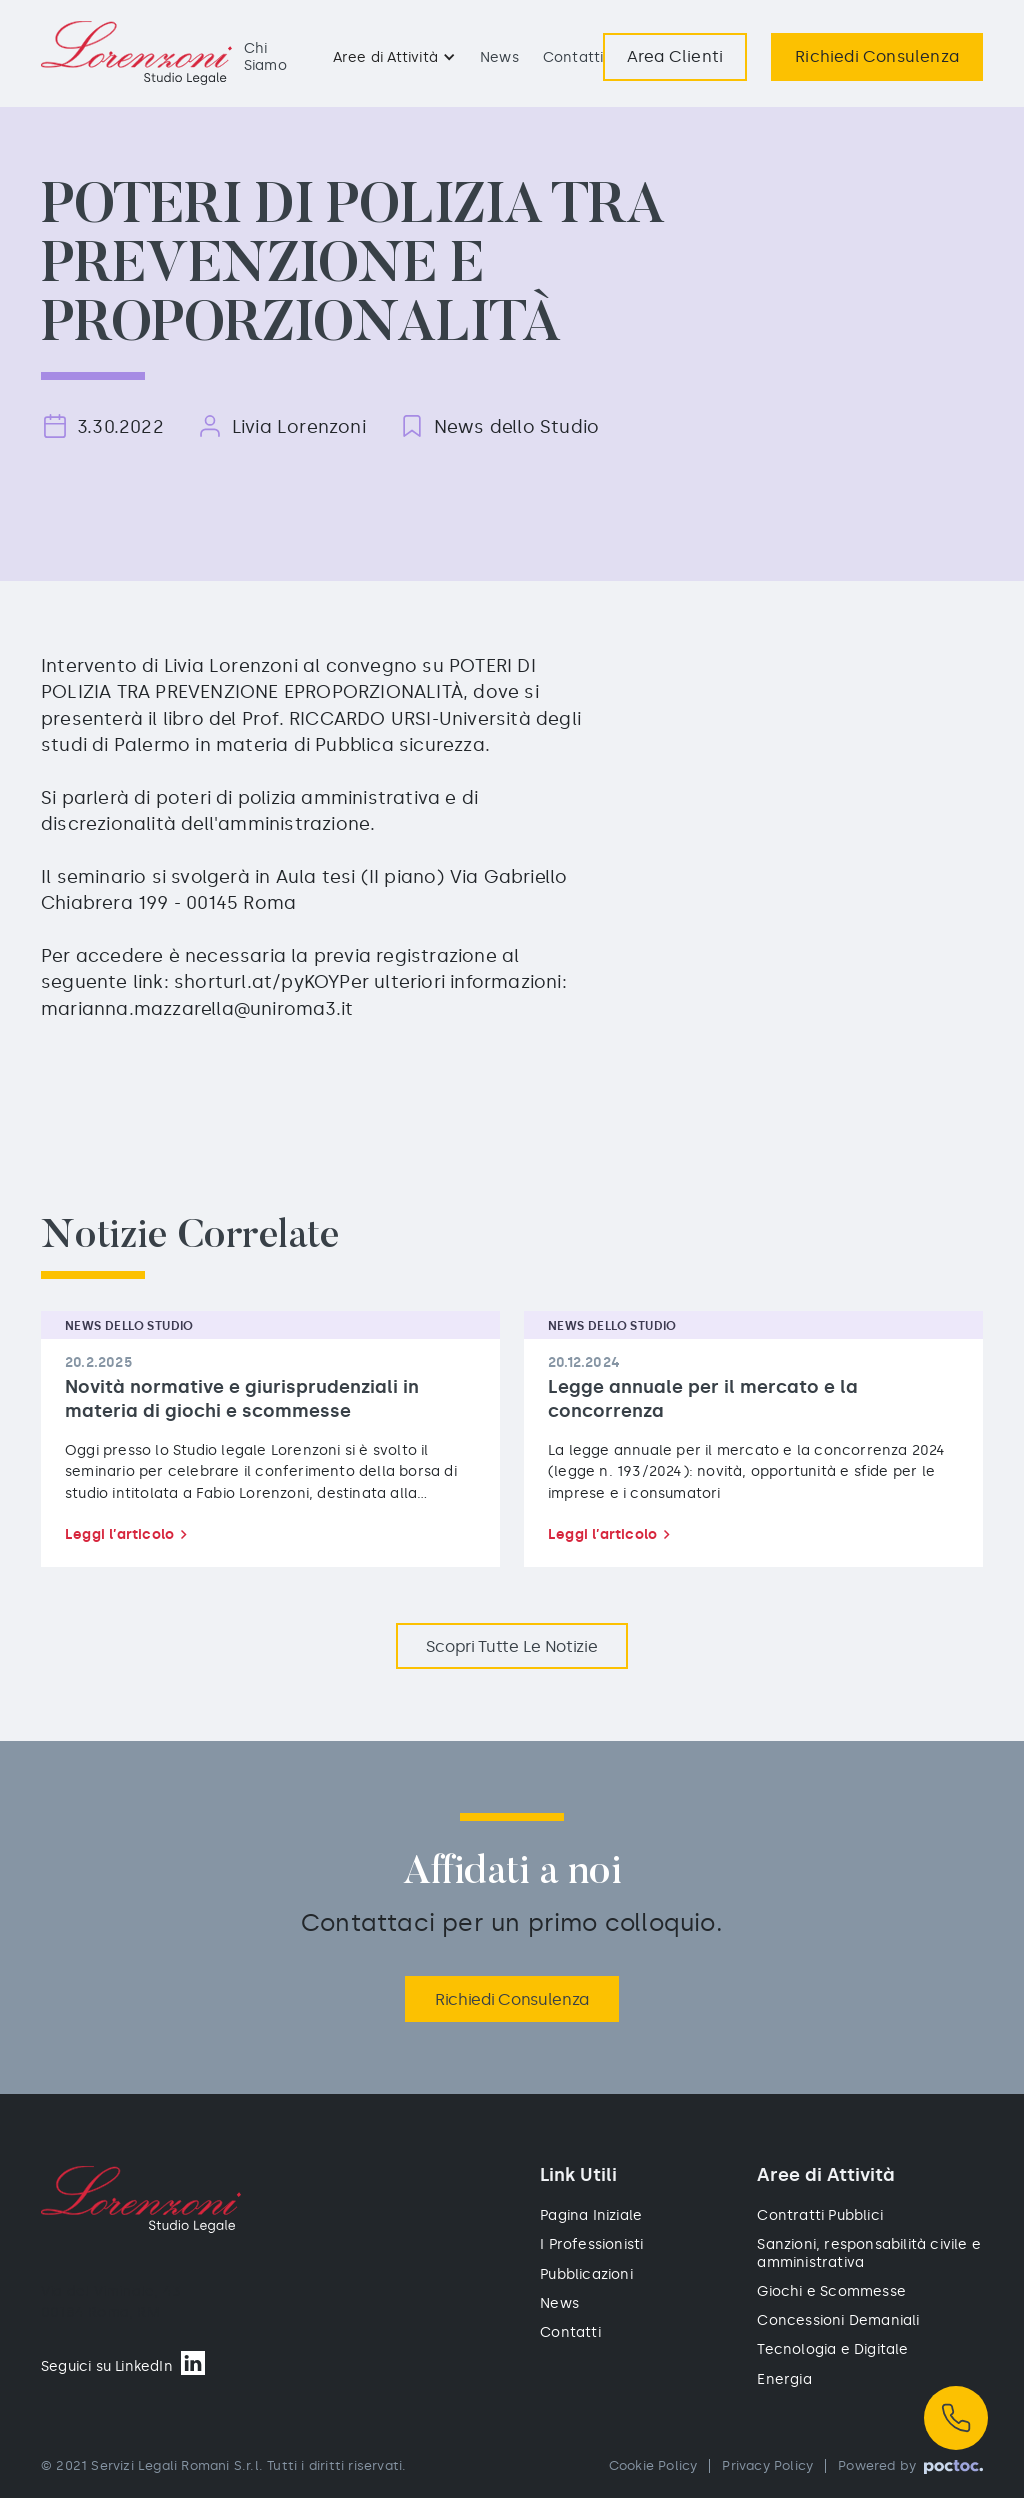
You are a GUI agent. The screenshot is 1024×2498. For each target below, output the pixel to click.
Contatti (573, 57)
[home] (136, 53)
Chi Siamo (265, 56)
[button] (394, 57)
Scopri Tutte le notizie (511, 1646)
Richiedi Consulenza (512, 1999)
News (499, 57)
